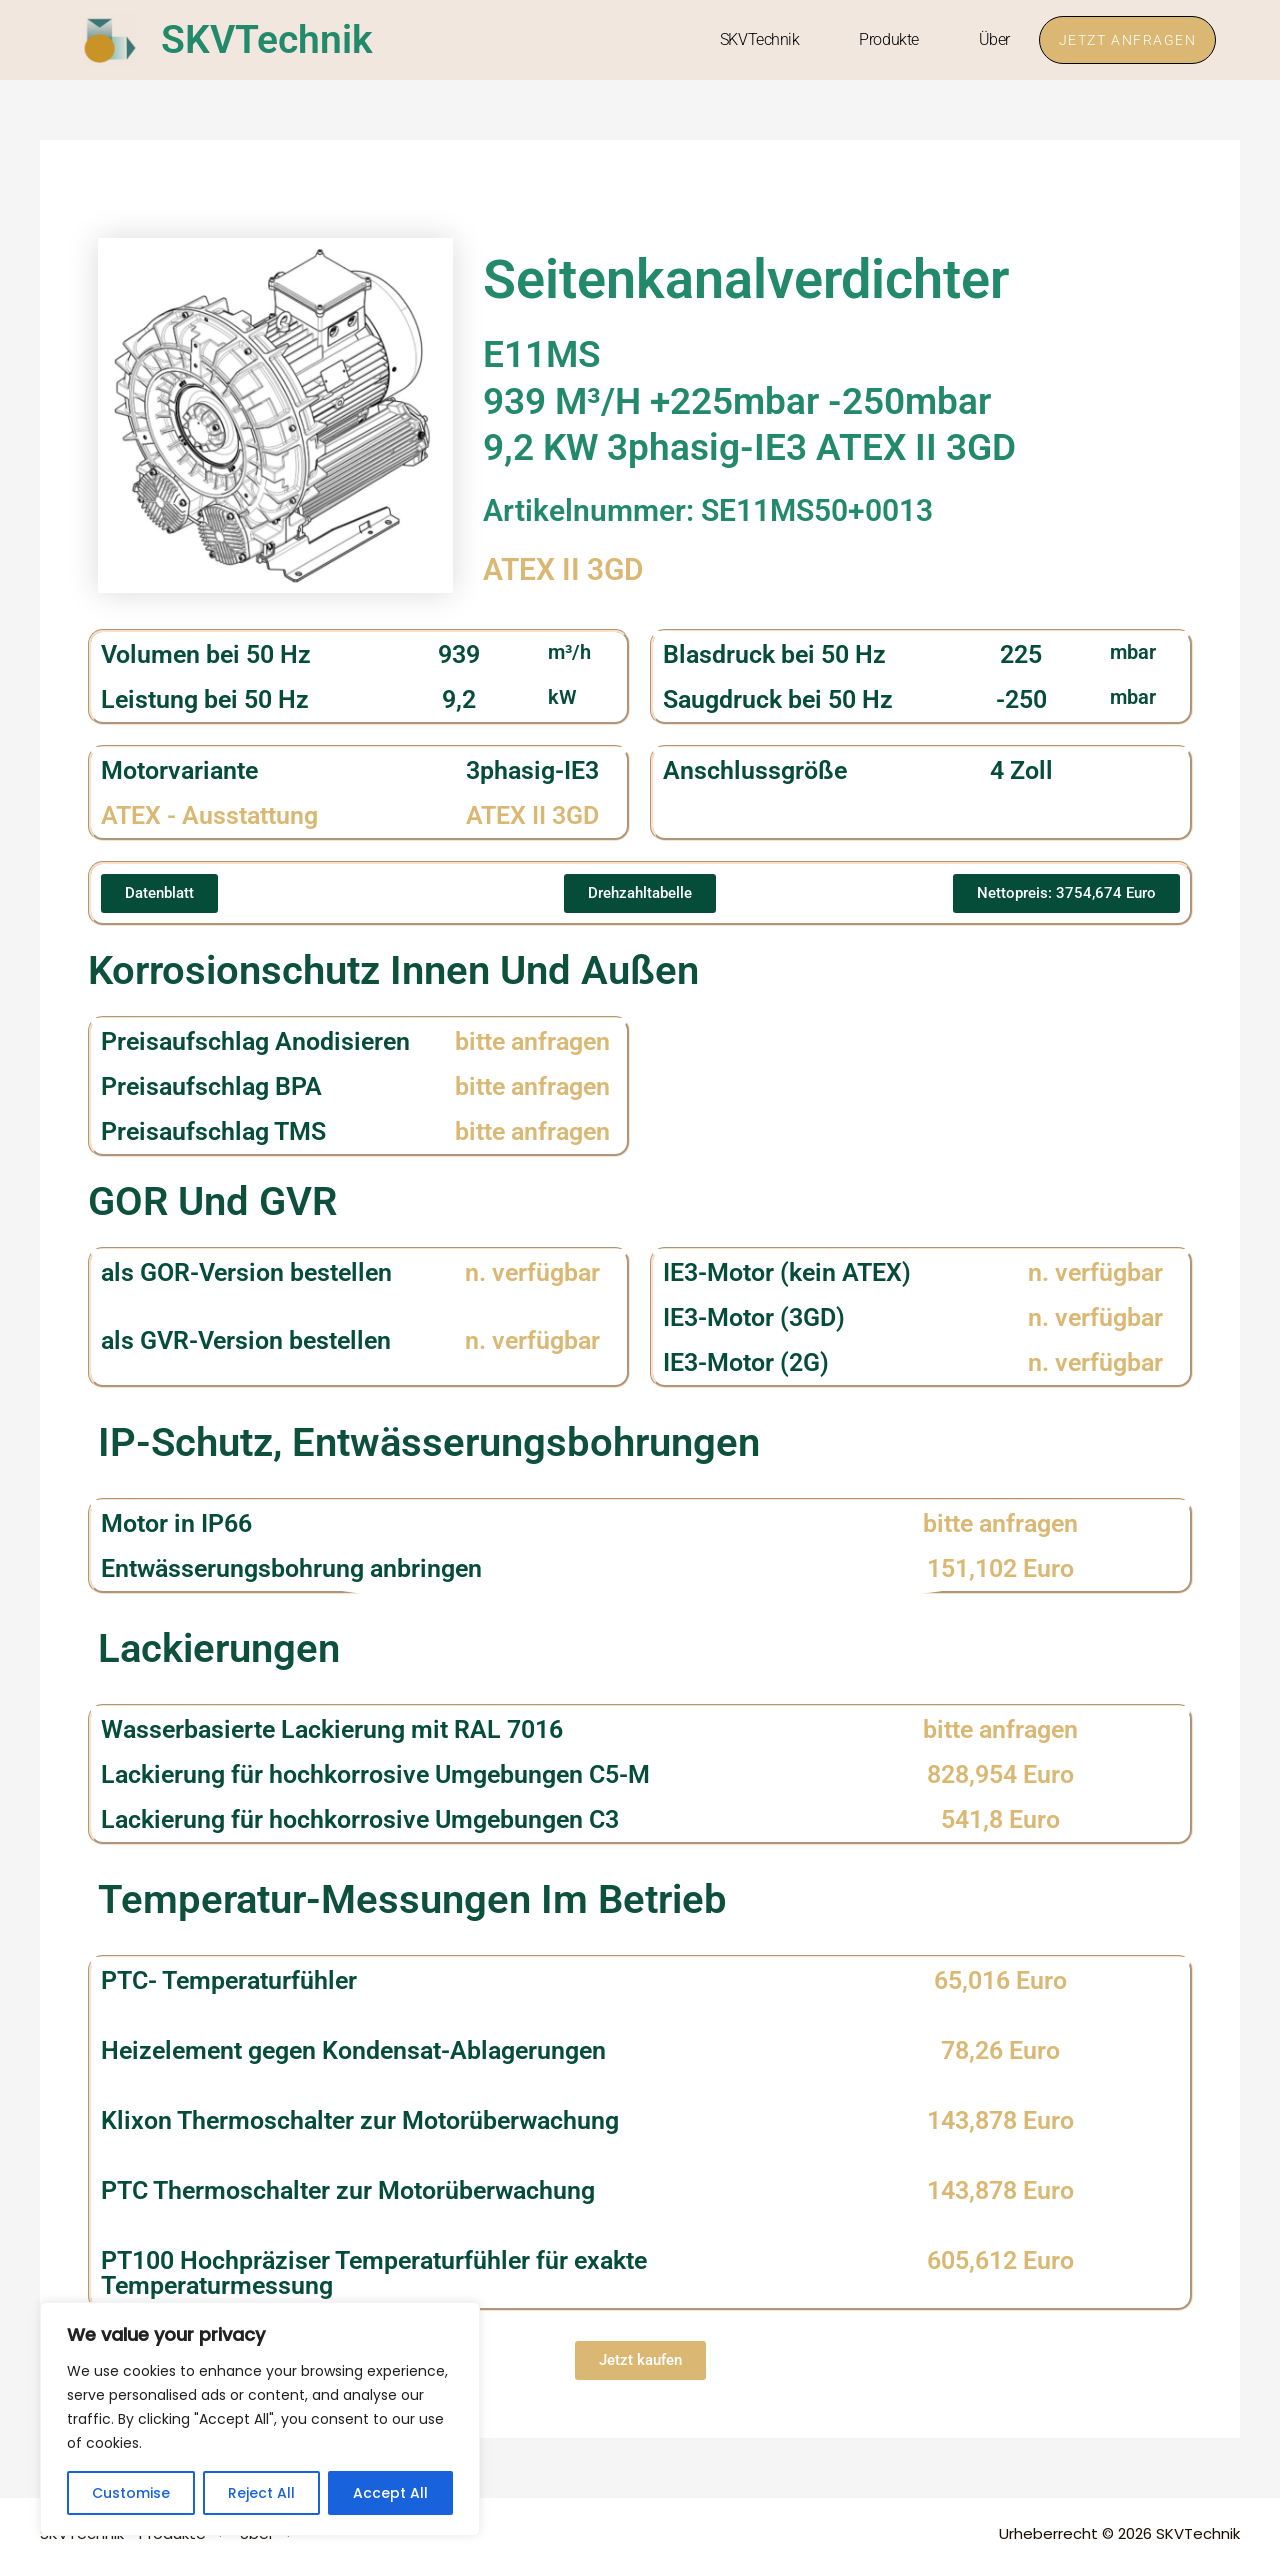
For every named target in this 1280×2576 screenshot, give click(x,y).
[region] (260, 2419)
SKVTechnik (269, 39)
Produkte (886, 39)
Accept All (390, 2493)
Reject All (261, 2493)
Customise (131, 2493)
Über (991, 39)
